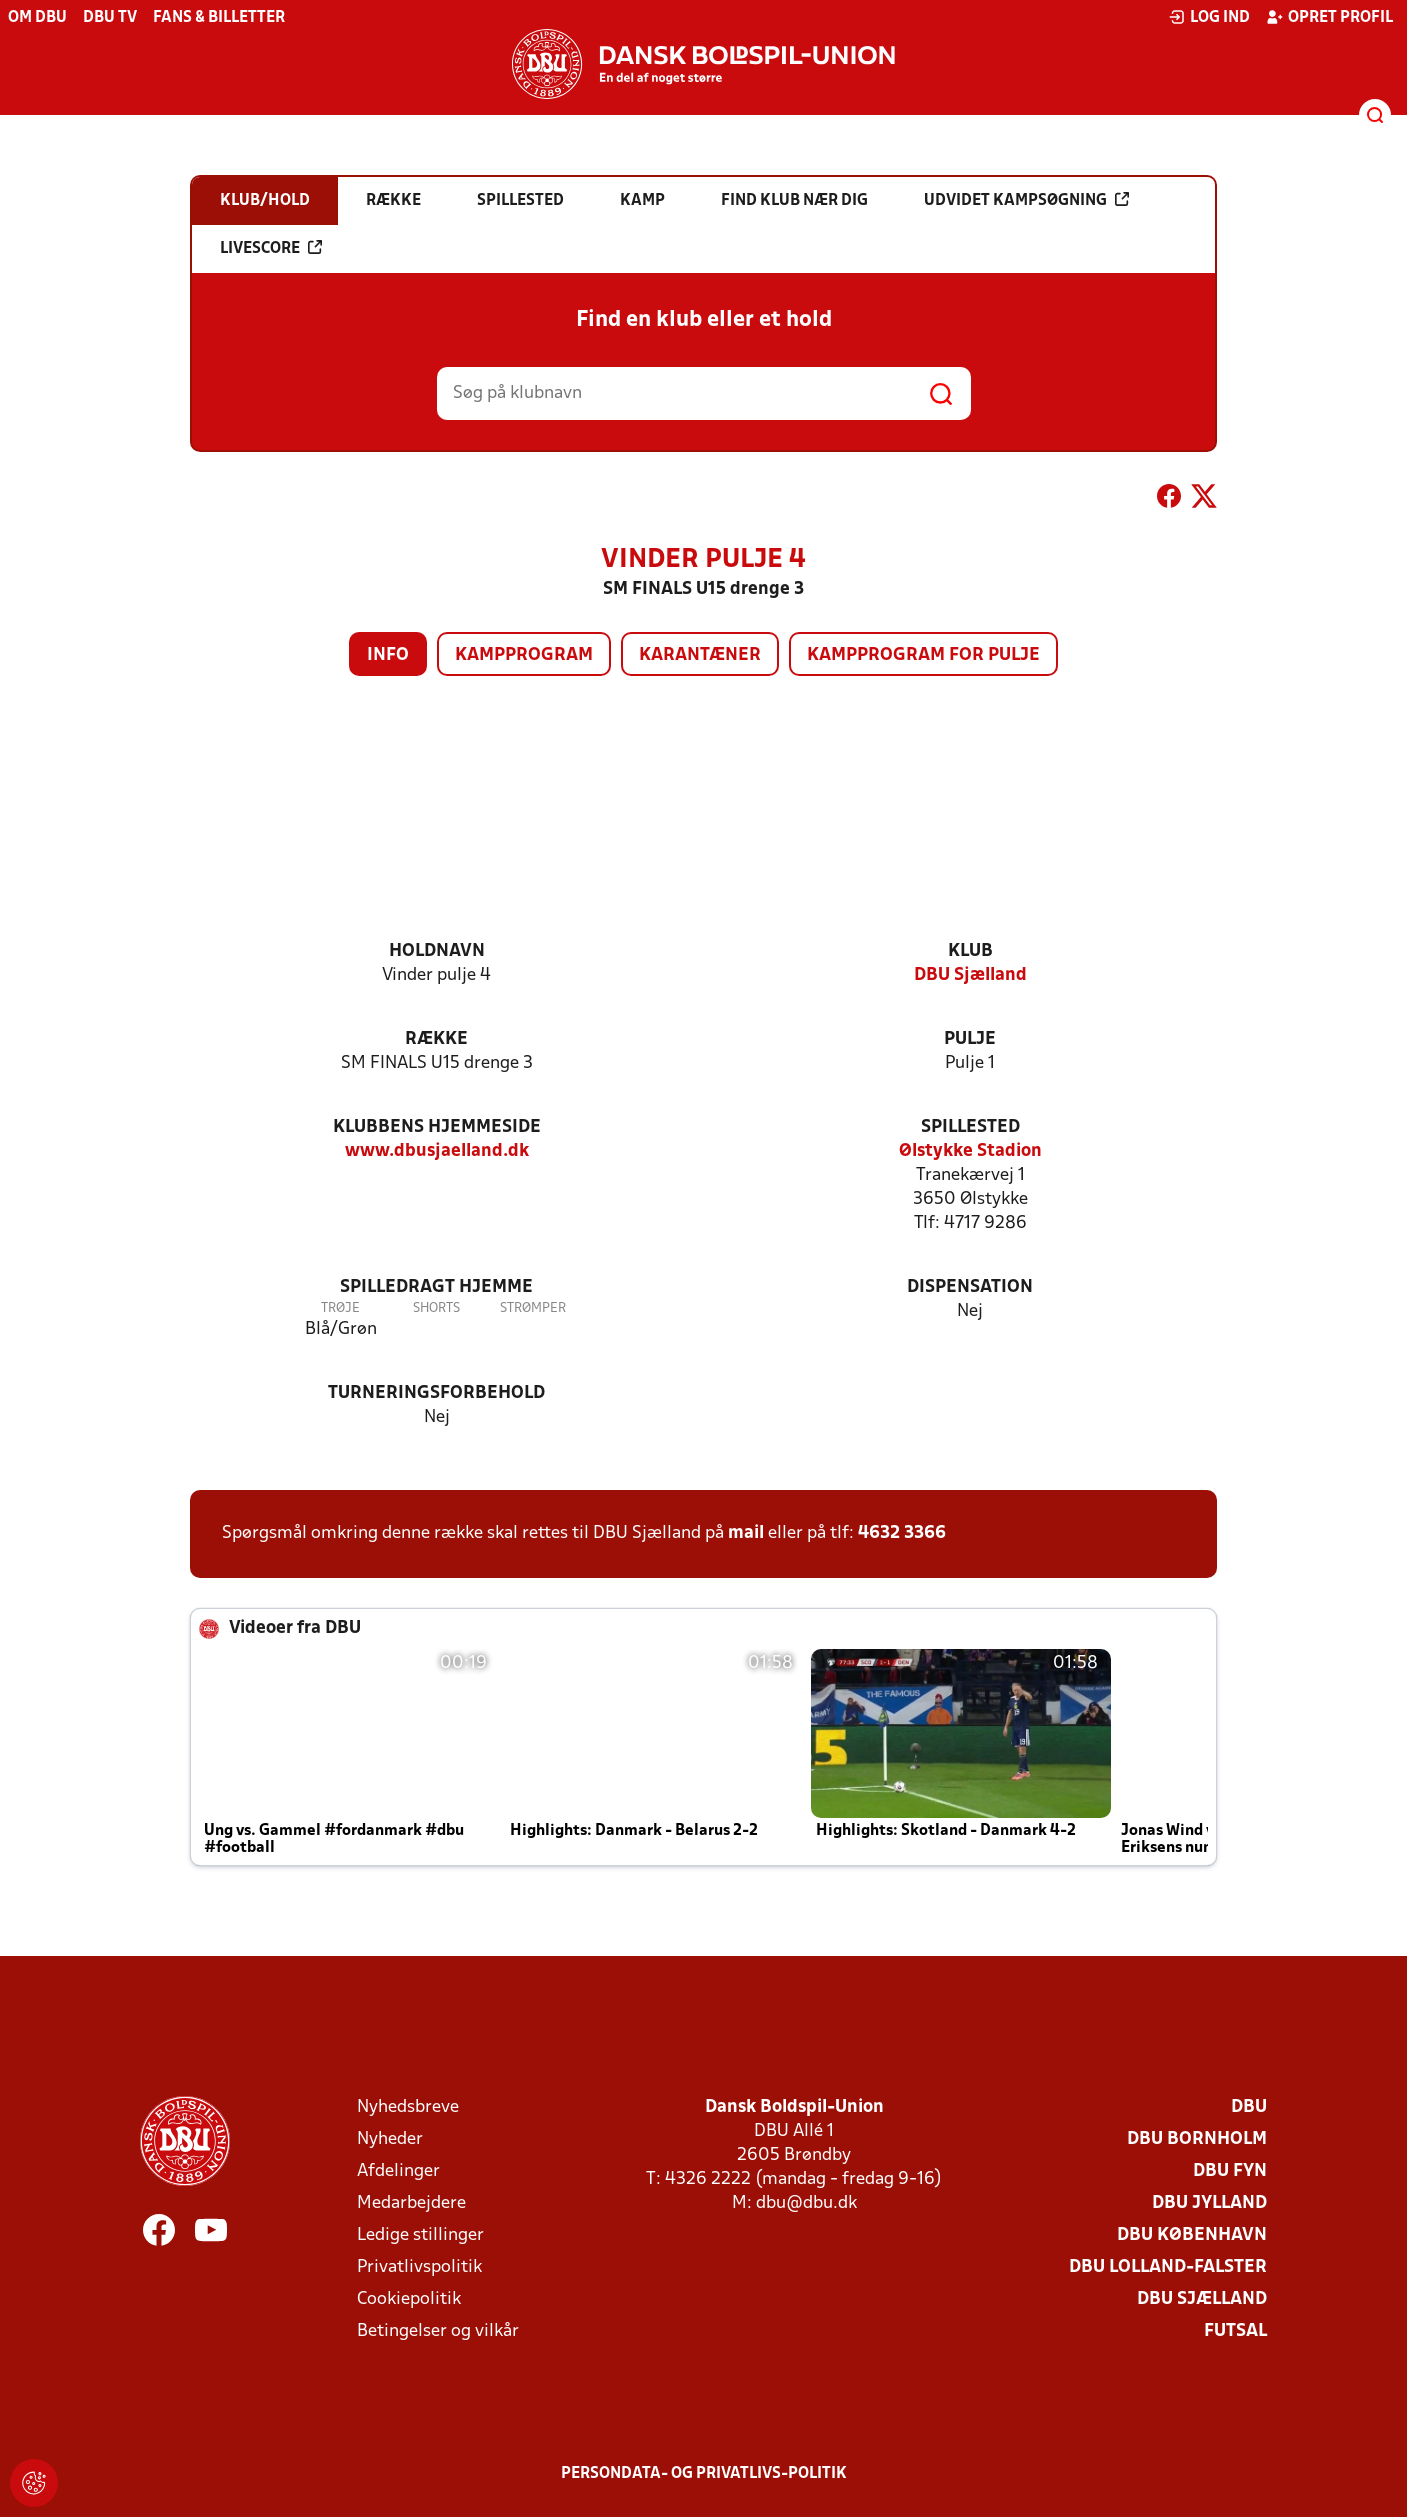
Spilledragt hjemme (436, 1287)
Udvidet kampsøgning (1026, 200)
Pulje (970, 1039)
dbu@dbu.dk (806, 2203)
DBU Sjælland (970, 975)
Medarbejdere (411, 2203)
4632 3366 (902, 1533)
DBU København (1192, 2235)
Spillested (970, 1127)
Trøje (340, 1308)
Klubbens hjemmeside (437, 1127)
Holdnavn (437, 951)
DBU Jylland (1209, 2203)
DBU (1249, 2107)
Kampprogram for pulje (923, 655)
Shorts (436, 1308)
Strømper (533, 1308)
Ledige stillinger (420, 2235)
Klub (970, 951)
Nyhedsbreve (408, 2107)
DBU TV (110, 18)
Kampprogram (524, 655)
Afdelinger (398, 2171)
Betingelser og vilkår (438, 2331)
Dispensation (970, 1287)
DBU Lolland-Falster (1168, 2267)
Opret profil (1329, 17)
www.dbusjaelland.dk (437, 1151)
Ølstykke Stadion (970, 1151)
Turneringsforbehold (436, 1393)
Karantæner (700, 655)
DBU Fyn (1230, 2171)
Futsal (1235, 2331)
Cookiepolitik (409, 2299)
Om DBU (37, 18)
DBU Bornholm (1197, 2139)
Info (388, 655)
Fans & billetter (219, 18)
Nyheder (390, 2139)
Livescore (271, 248)
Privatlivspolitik (419, 2267)
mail (746, 1533)
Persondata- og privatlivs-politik (704, 2474)
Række (436, 1039)
